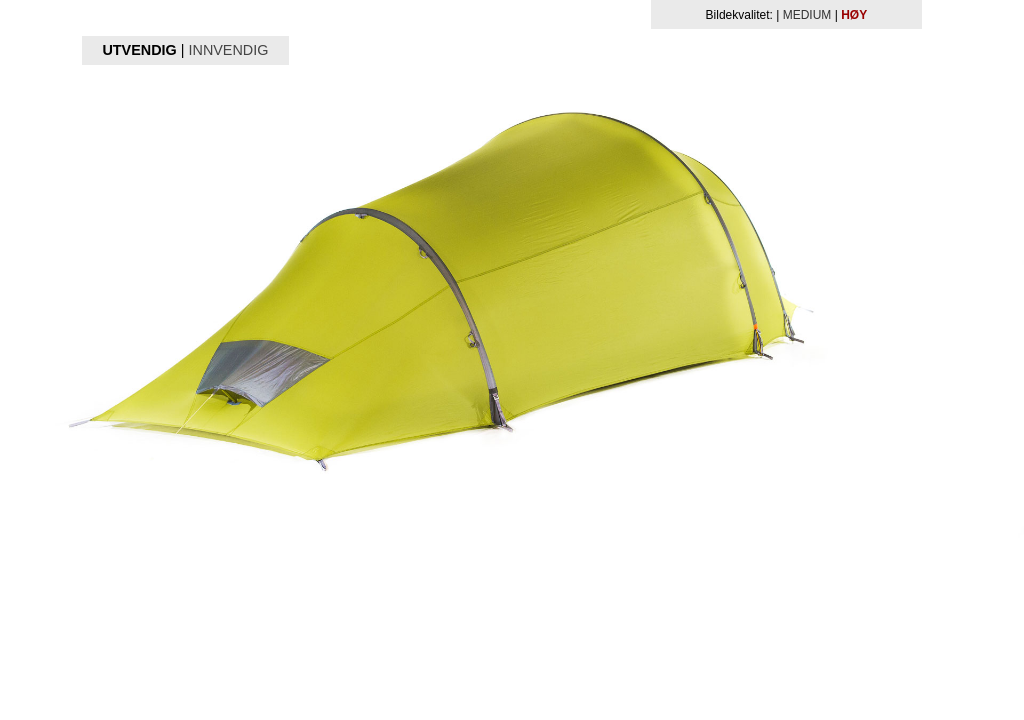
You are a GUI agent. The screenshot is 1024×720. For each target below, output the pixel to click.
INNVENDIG (228, 50)
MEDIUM (807, 15)
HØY (854, 15)
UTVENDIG (139, 50)
